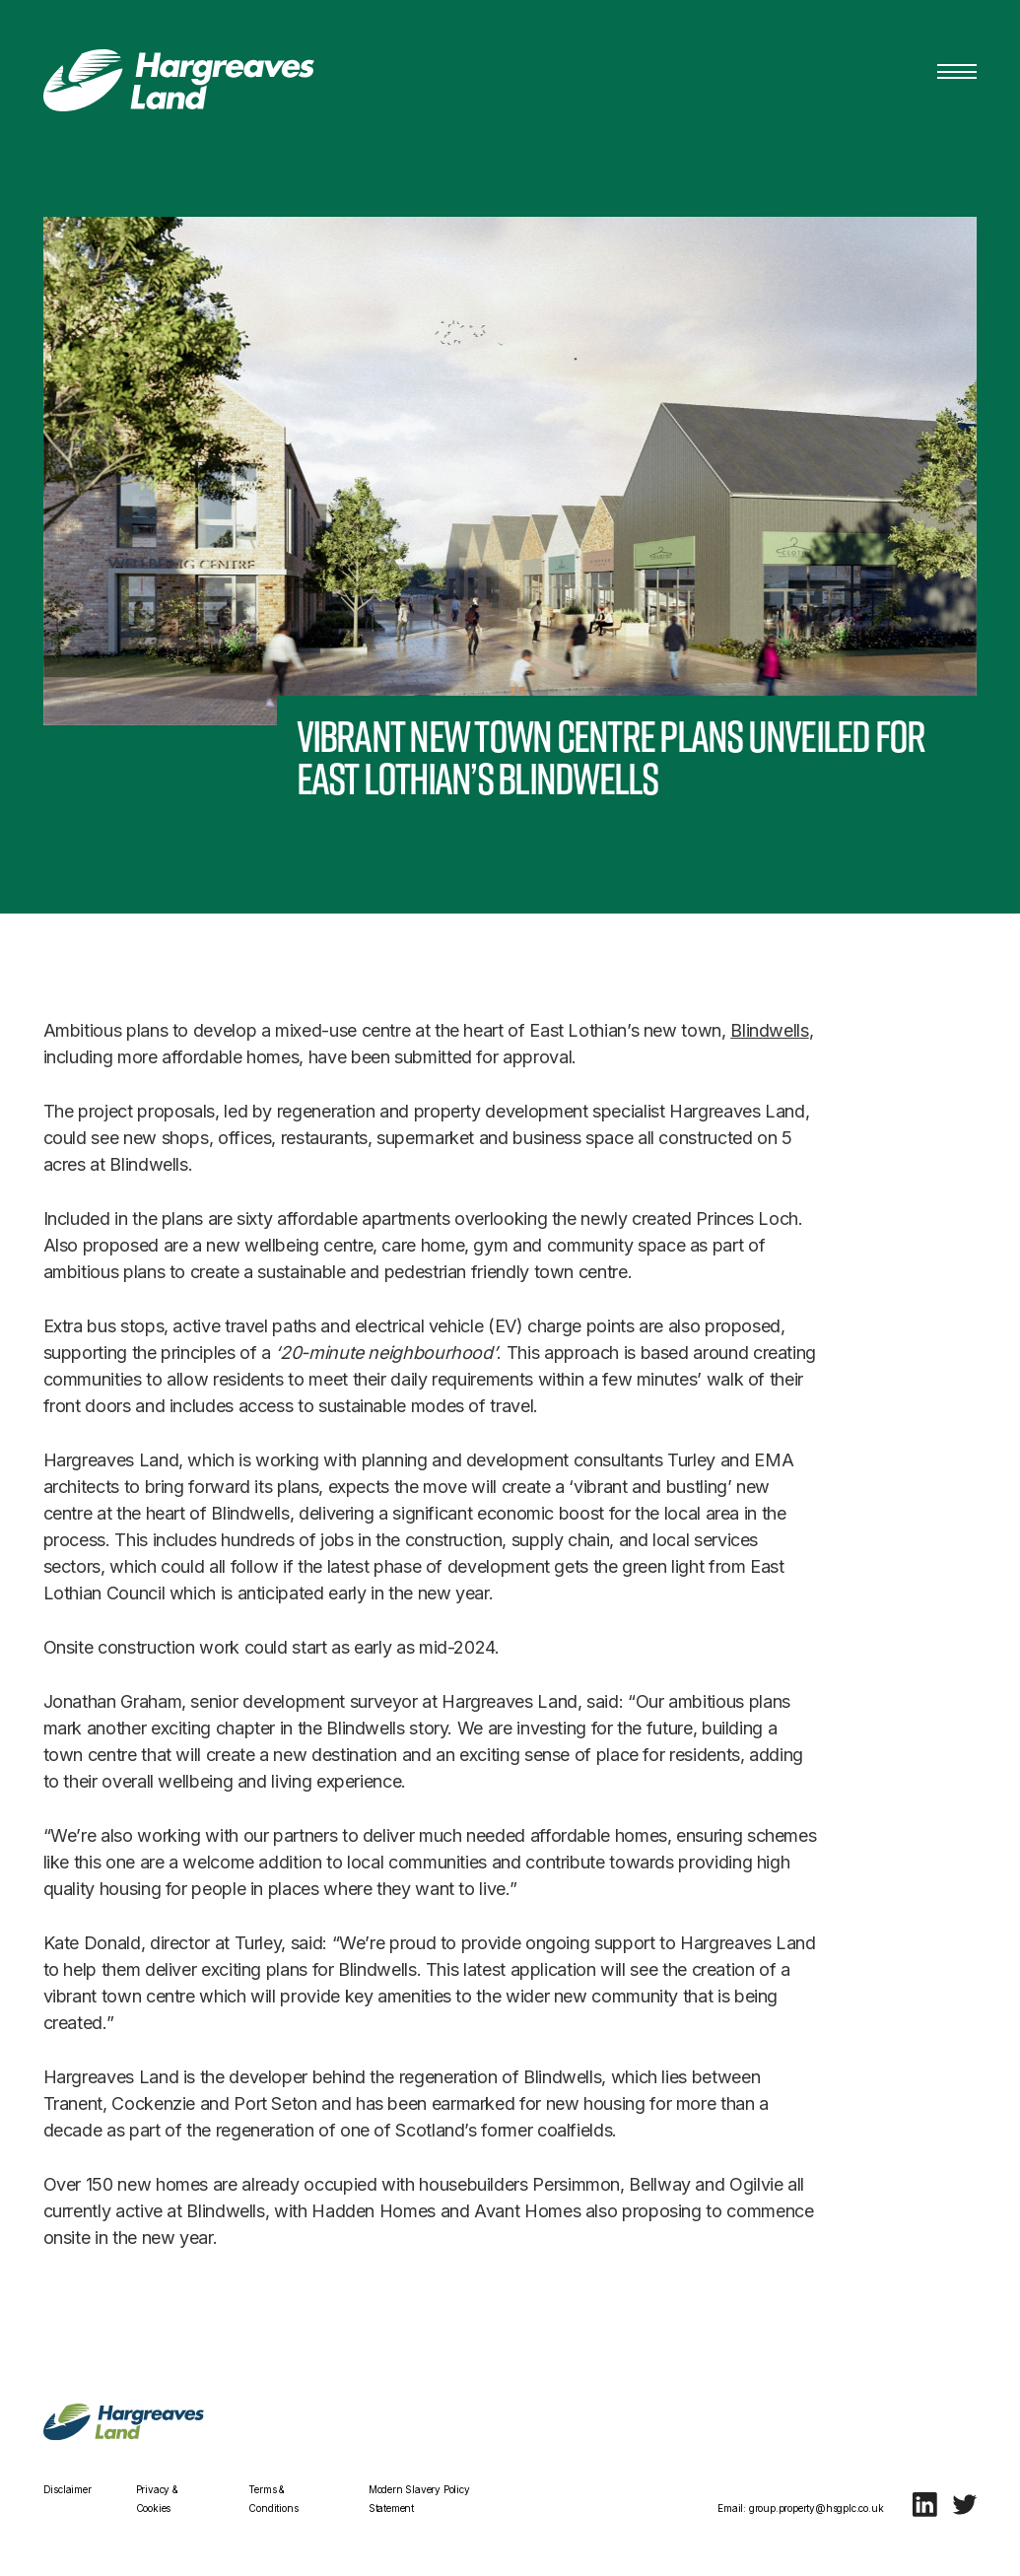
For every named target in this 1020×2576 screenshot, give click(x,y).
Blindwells (769, 1039)
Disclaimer (67, 2489)
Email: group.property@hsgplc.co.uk (800, 2508)
